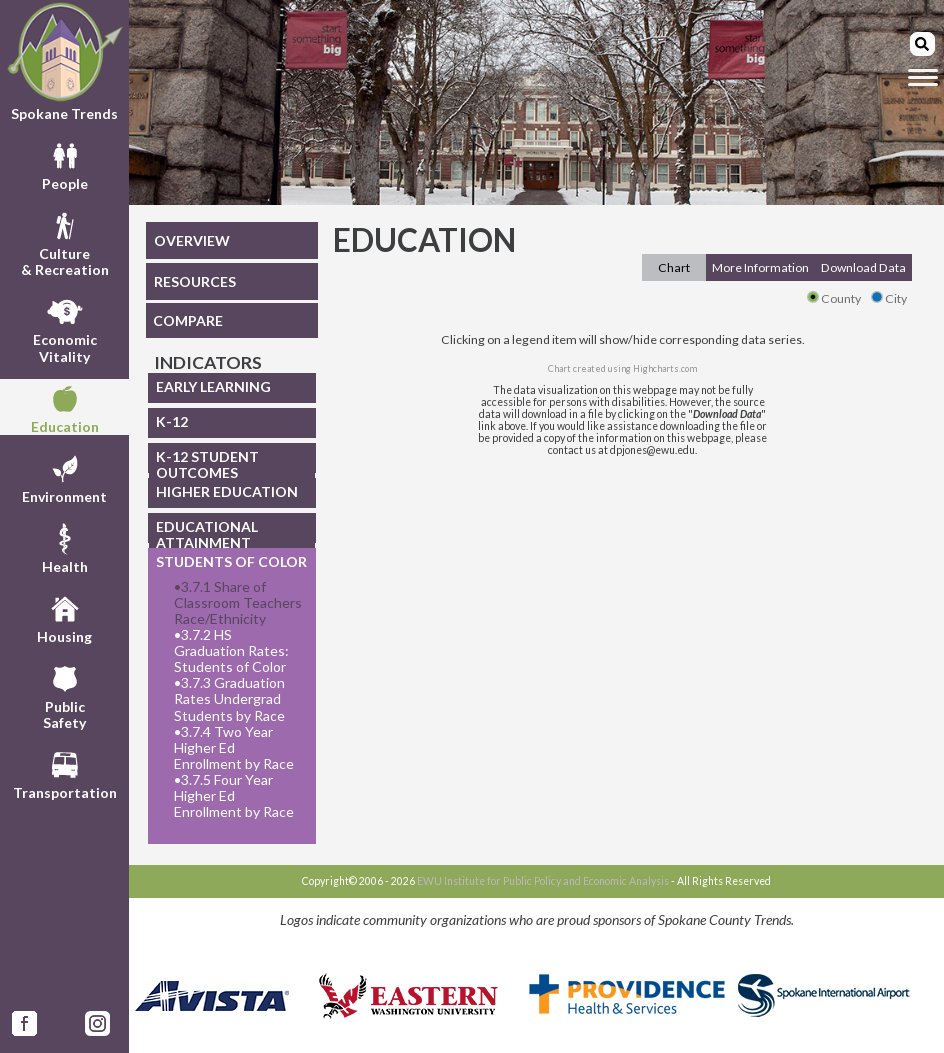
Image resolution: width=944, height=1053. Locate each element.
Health (65, 547)
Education (65, 407)
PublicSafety (64, 695)
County (834, 298)
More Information (760, 267)
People (65, 164)
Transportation (65, 773)
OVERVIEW (192, 240)
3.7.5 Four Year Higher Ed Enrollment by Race (234, 796)
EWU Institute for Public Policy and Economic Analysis (543, 881)
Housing (64, 617)
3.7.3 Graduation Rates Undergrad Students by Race (229, 699)
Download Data (863, 267)
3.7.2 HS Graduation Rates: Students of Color (231, 651)
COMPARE (188, 320)
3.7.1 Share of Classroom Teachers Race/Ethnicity (238, 603)
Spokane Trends (64, 61)
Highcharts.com (665, 368)
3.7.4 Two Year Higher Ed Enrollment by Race (234, 748)
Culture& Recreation (65, 242)
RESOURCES (195, 281)
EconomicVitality (65, 328)
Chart (674, 267)
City (889, 298)
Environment (64, 477)
